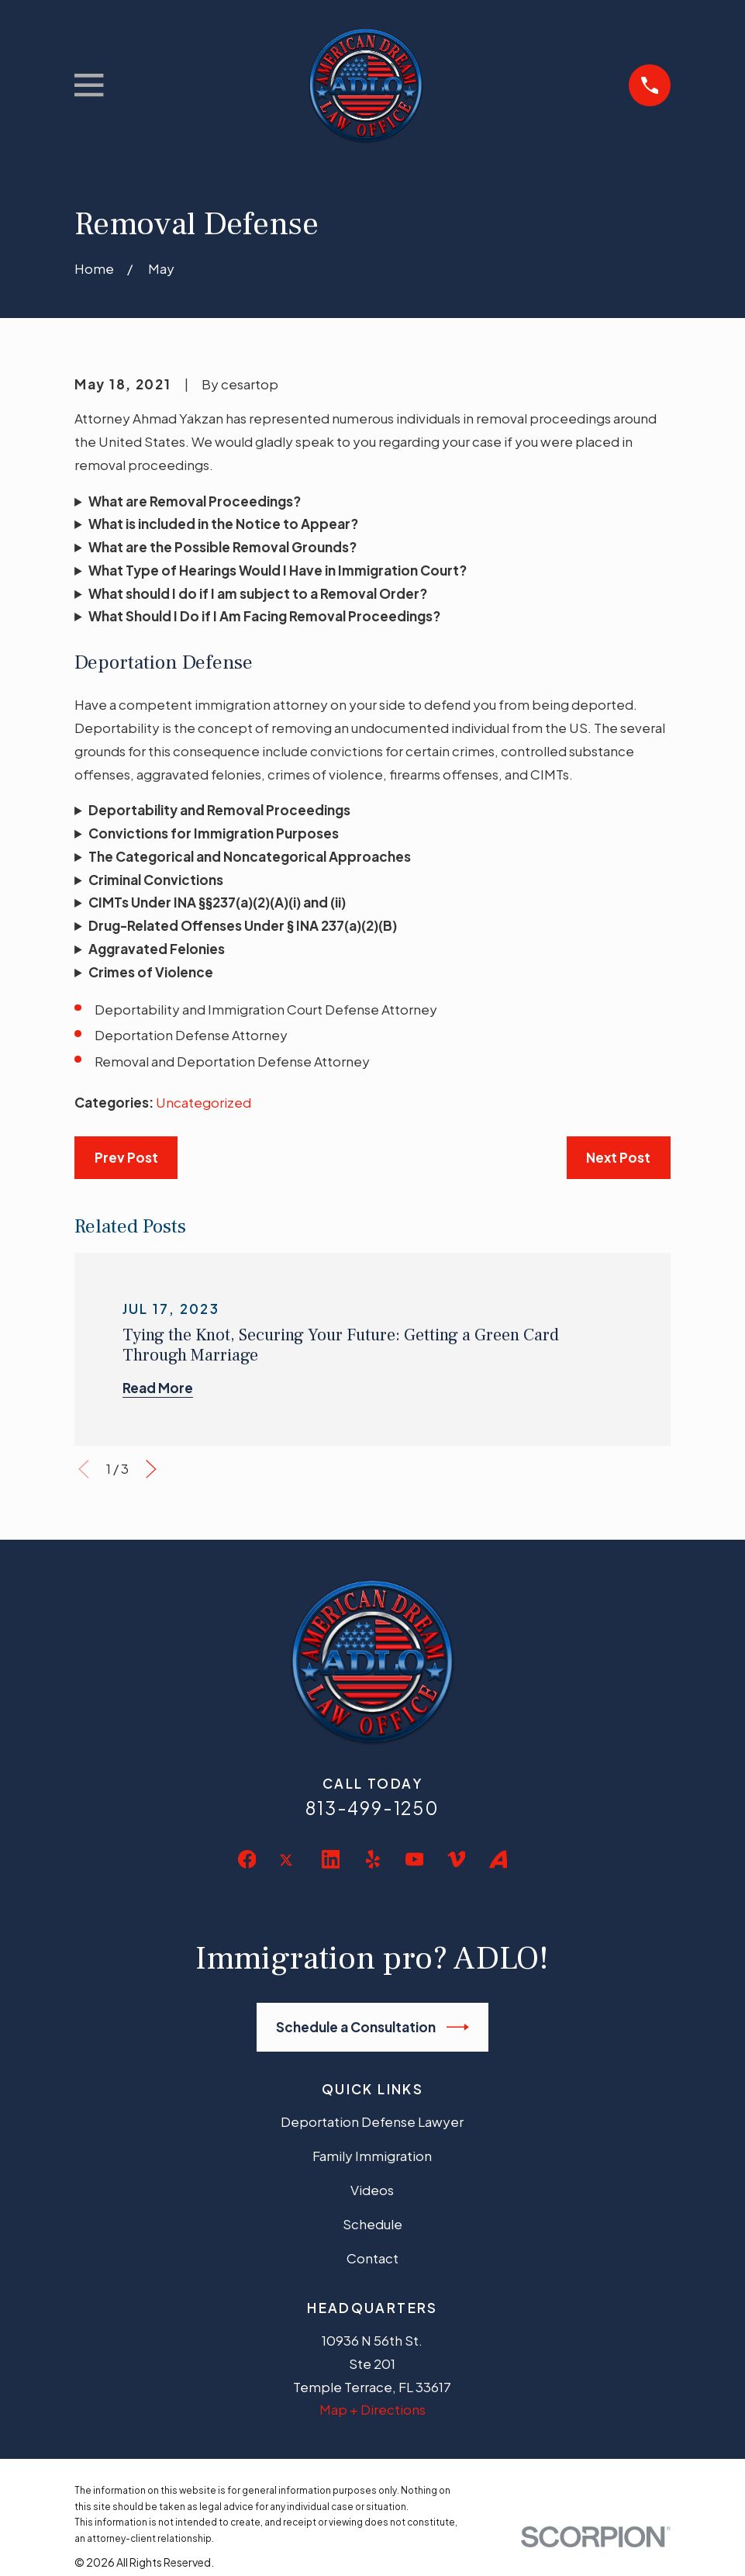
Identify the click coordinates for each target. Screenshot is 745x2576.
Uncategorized (203, 1102)
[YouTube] (414, 1859)
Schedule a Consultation (372, 2027)
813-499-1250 (372, 1807)
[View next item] (151, 1469)
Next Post (618, 1157)
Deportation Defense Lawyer (372, 2121)
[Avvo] (498, 1859)
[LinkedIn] (331, 1859)
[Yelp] (373, 1859)
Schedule (372, 2223)
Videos (372, 2189)
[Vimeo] (456, 1859)
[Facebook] (247, 1859)
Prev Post (126, 1157)
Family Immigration (372, 2155)
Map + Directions (372, 2409)
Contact (372, 2258)
